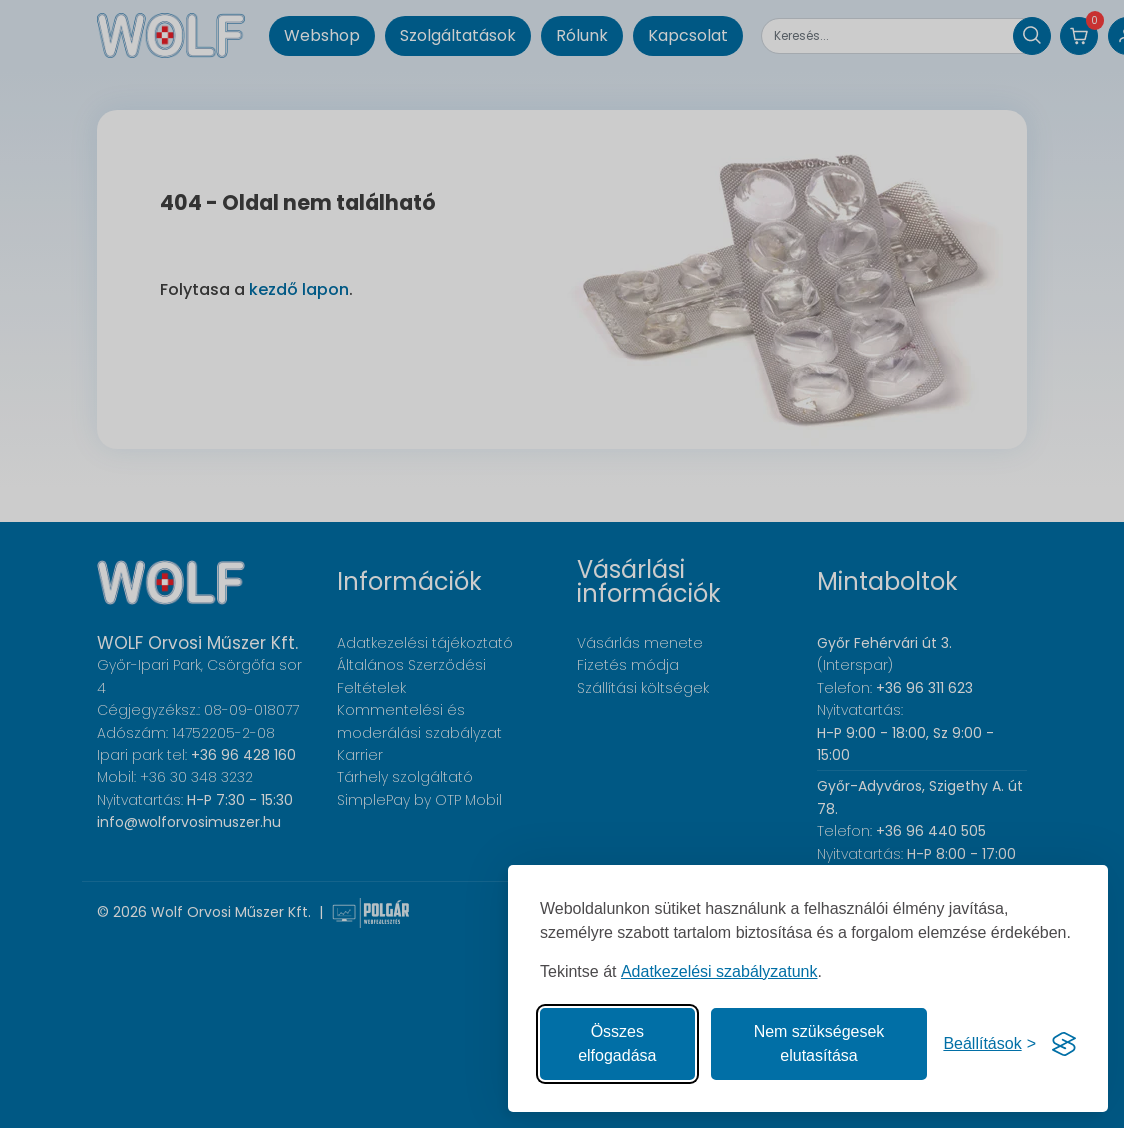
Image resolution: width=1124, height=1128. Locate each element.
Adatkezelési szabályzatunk (719, 971)
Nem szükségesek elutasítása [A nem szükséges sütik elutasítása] (819, 1043)
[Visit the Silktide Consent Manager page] (1064, 1044)
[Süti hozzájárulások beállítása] (989, 1044)
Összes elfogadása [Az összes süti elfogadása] (617, 1043)
